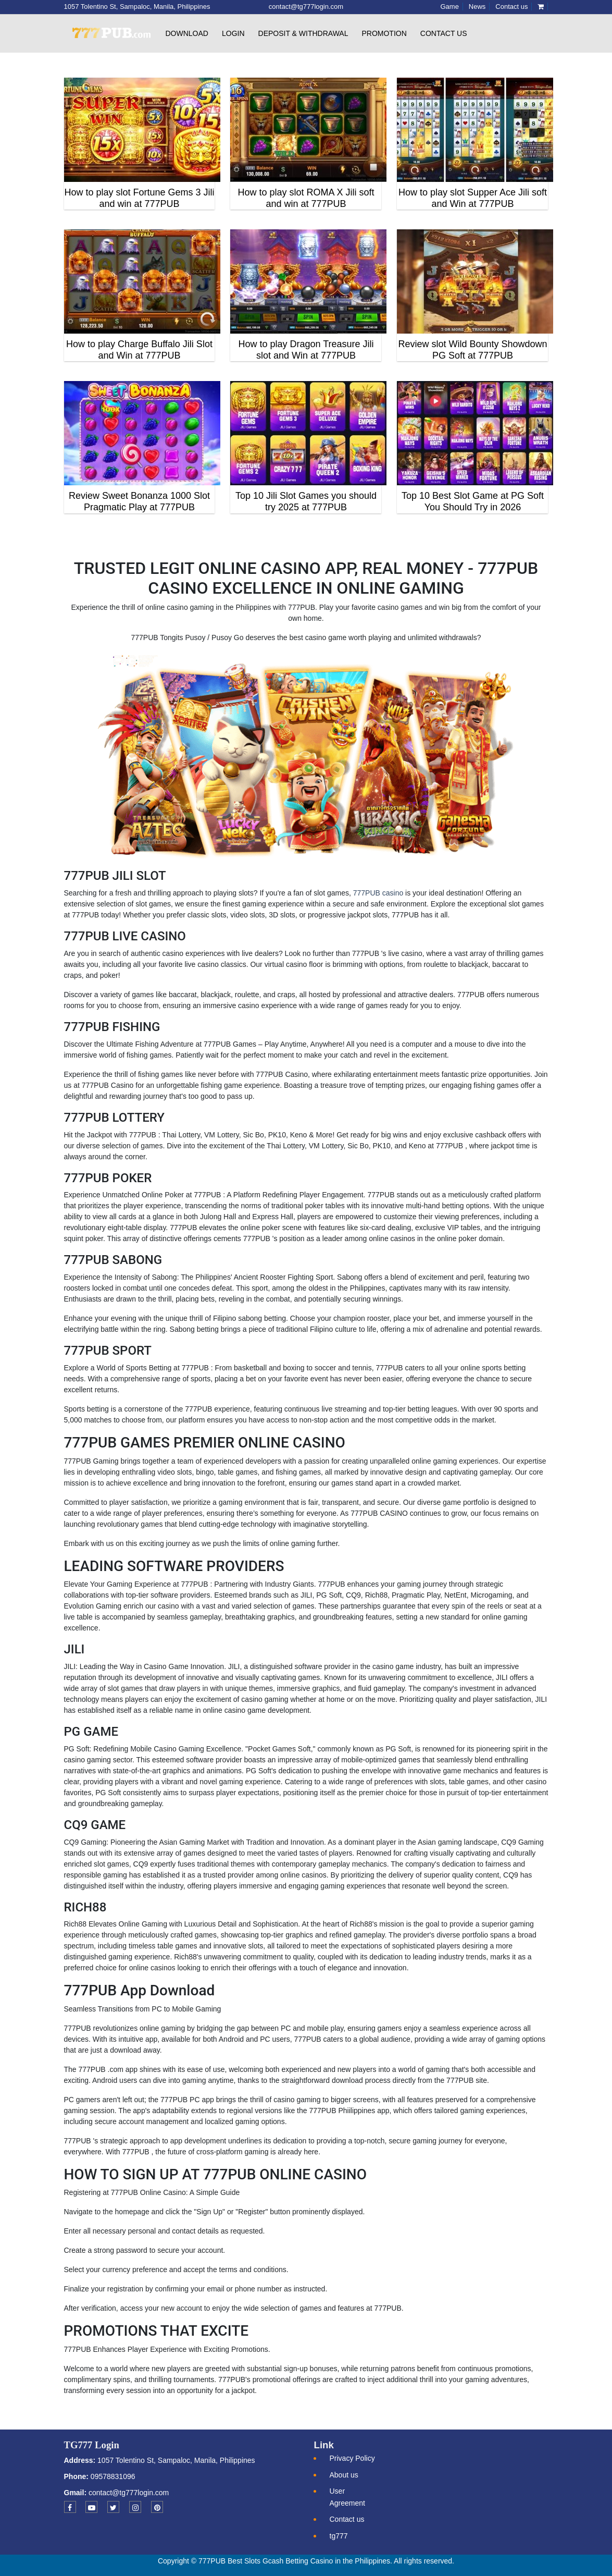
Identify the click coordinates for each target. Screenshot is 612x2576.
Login (233, 33)
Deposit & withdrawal (303, 33)
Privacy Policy (352, 2458)
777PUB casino (378, 893)
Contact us (443, 33)
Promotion (383, 33)
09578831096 (112, 2476)
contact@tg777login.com (129, 2492)
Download (187, 33)
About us (344, 2475)
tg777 (339, 2536)
